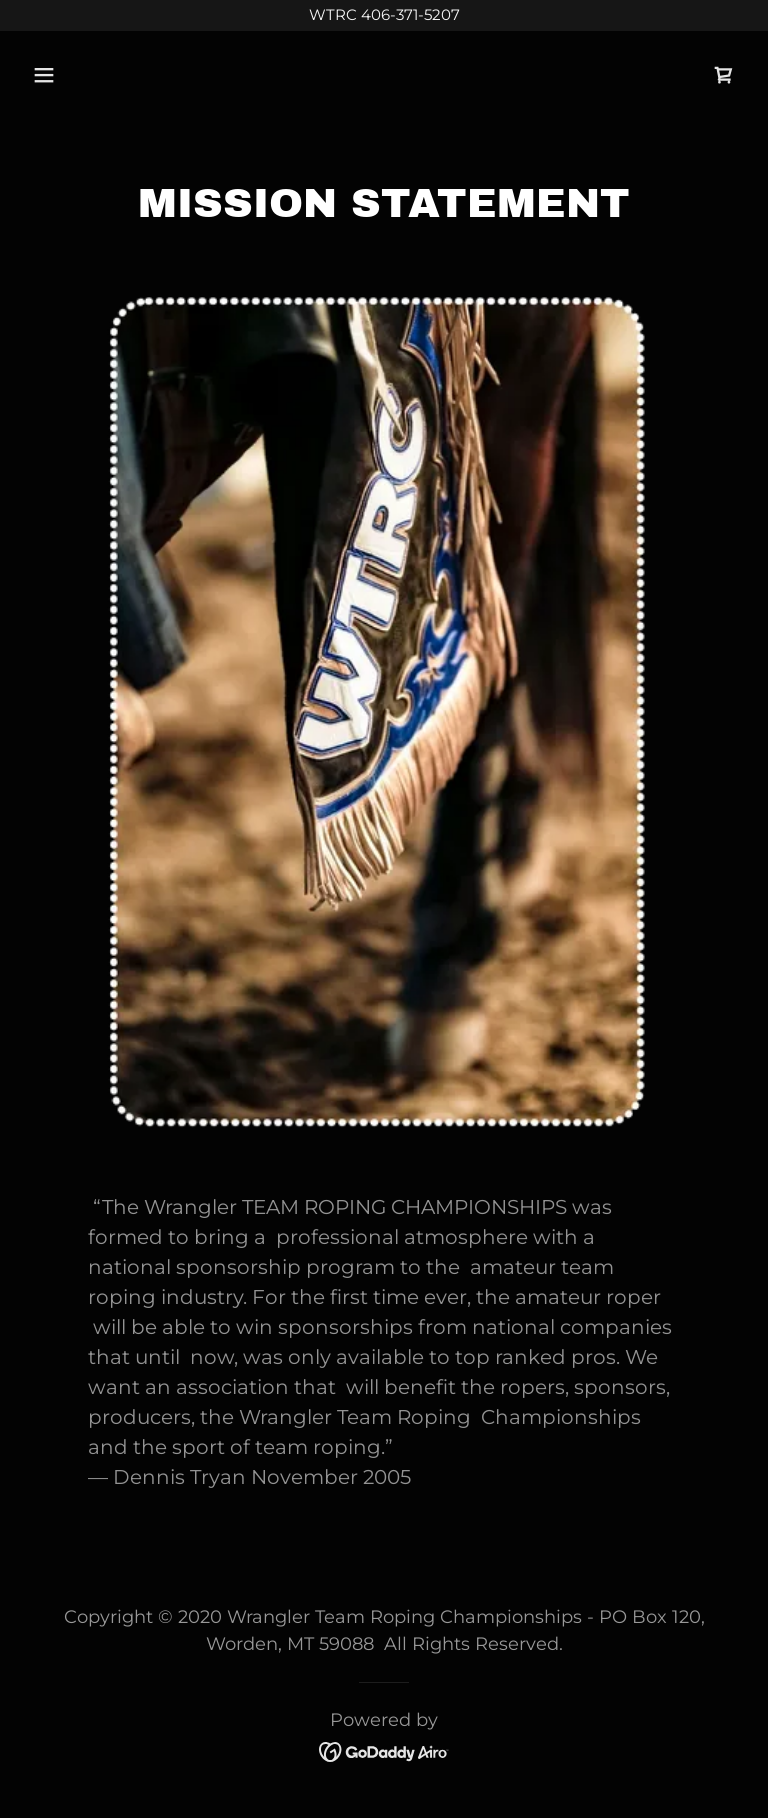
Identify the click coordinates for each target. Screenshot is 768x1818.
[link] (724, 75)
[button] (106, 75)
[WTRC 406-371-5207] (384, 15)
